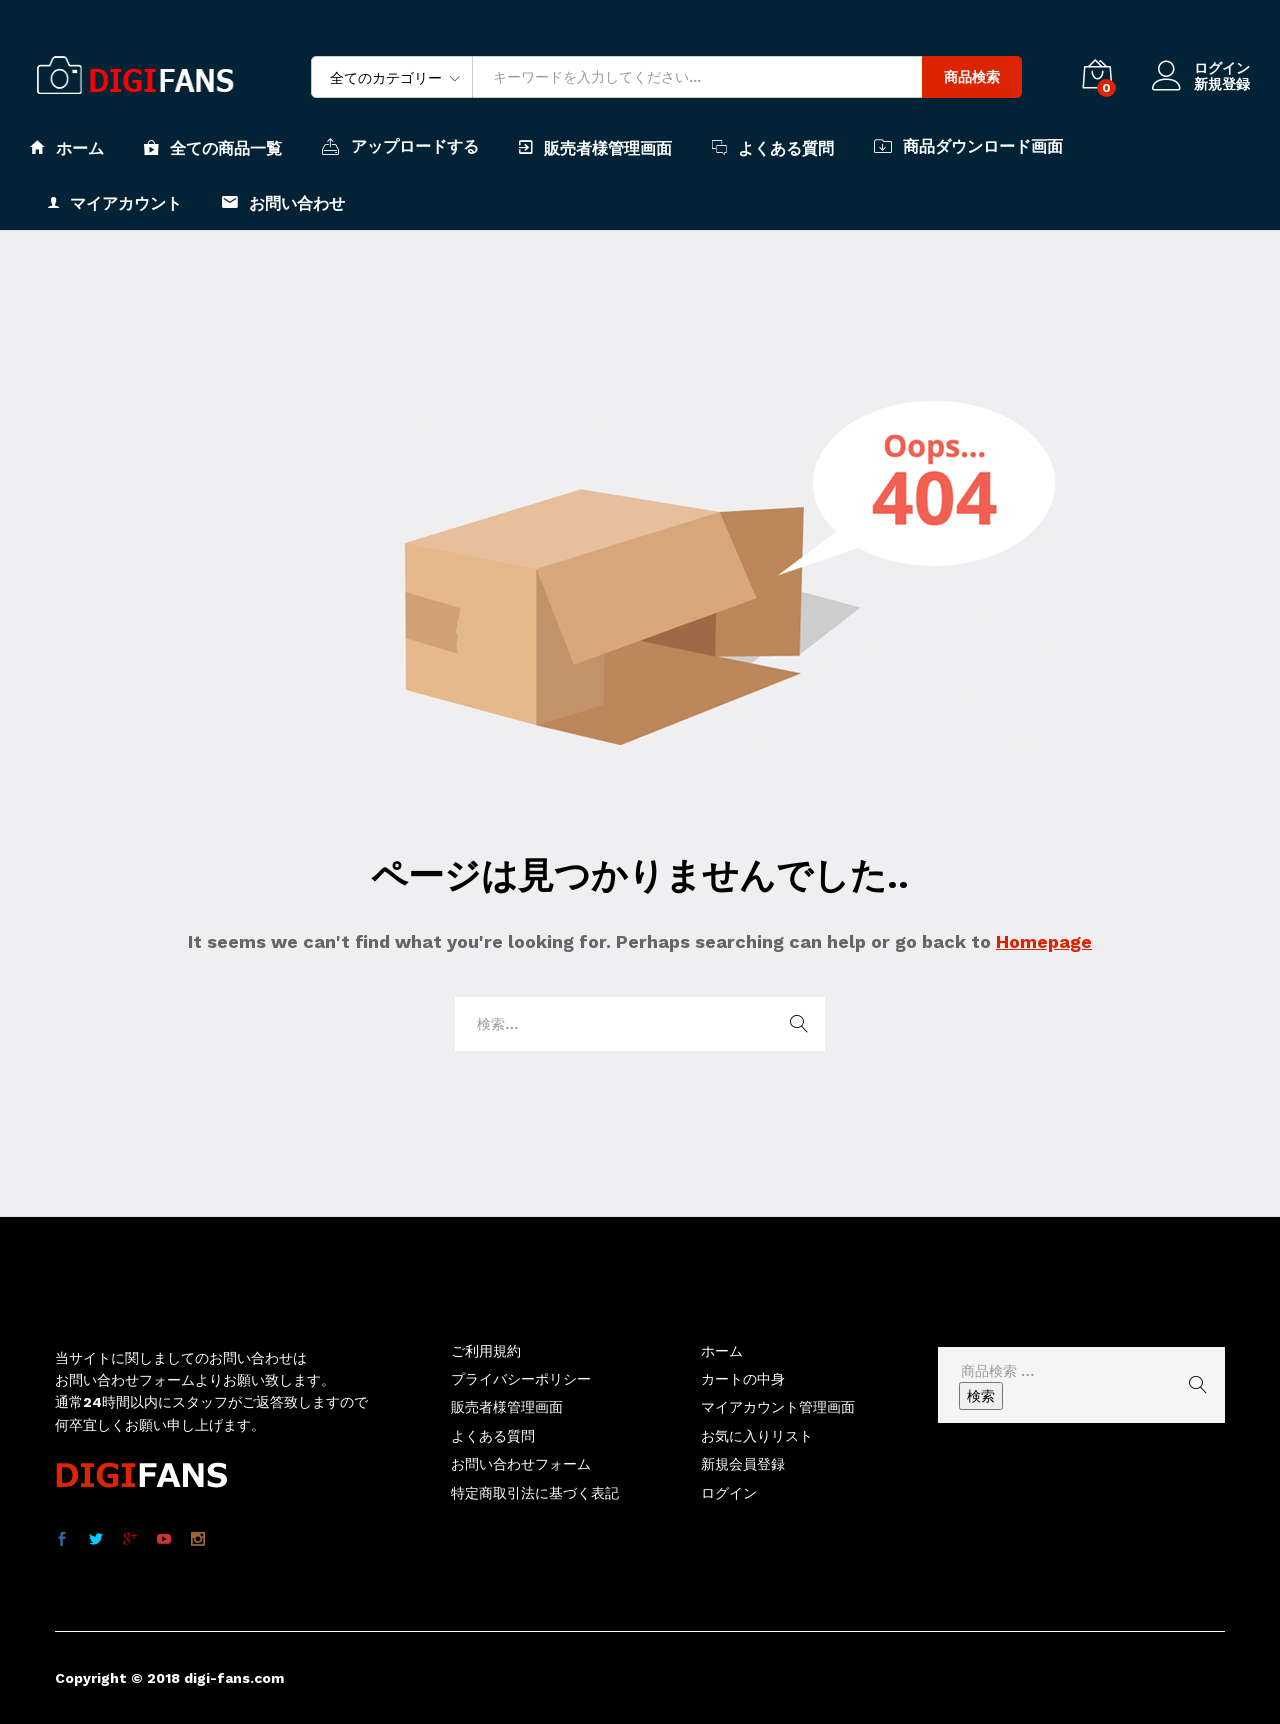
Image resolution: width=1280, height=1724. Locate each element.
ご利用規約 (486, 1351)
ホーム (67, 147)
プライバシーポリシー (521, 1379)
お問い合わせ (283, 202)
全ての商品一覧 (213, 147)
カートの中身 (743, 1379)
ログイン (1201, 68)
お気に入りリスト (757, 1436)
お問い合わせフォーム (521, 1464)
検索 (981, 1396)
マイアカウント (115, 202)
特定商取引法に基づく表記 (535, 1493)
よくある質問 (773, 147)
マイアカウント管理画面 (778, 1407)
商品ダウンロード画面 (968, 146)
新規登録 (1222, 84)
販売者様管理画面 (595, 147)
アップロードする (400, 146)
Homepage (1044, 941)
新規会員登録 (743, 1464)
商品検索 (972, 77)
